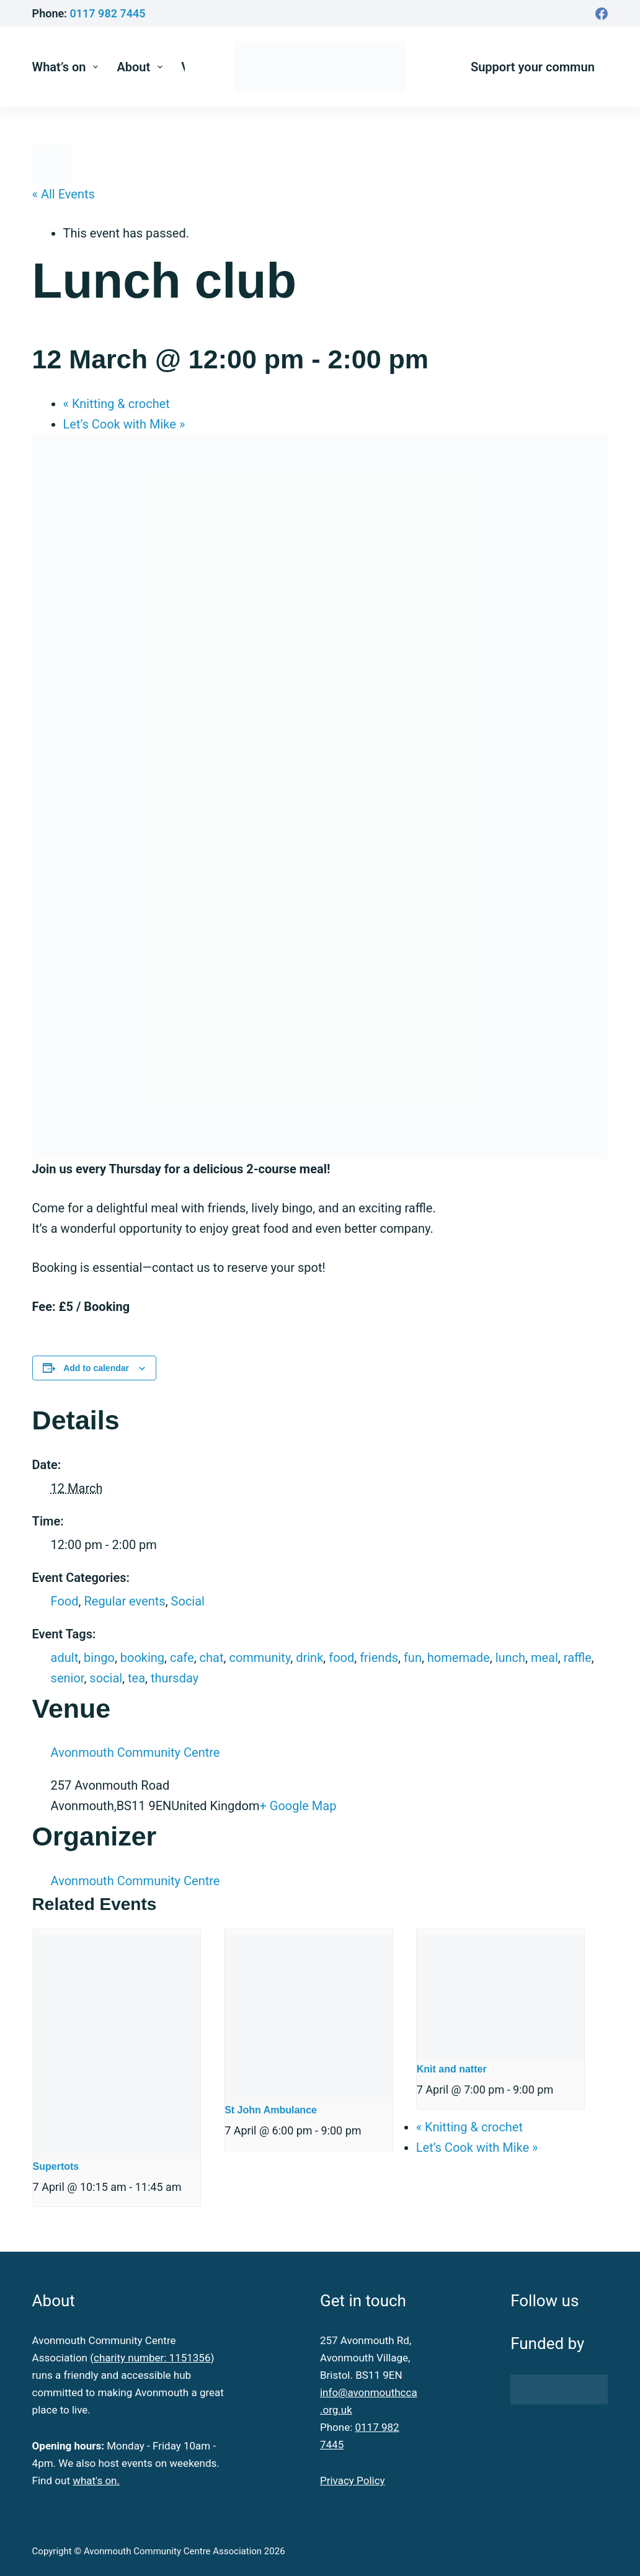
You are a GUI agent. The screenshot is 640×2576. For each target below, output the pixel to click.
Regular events (124, 1601)
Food (65, 1601)
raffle (578, 1657)
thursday (174, 1678)
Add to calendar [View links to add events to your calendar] (96, 1368)
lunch (510, 1657)
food (341, 1657)
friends (379, 1657)
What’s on (68, 67)
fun (413, 1657)
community (259, 1657)
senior (67, 1678)
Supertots (56, 2166)
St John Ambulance (270, 2110)
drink (309, 1657)
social (105, 1678)
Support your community (539, 67)
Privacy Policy (352, 2480)
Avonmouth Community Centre (135, 1752)
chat (212, 1657)
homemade (458, 1657)
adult (65, 1657)
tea (136, 1678)
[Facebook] (601, 13)
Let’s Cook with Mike (124, 424)
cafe (182, 1657)
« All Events (63, 194)
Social (188, 1601)
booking (142, 1657)
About (142, 67)
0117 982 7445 (108, 13)
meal (544, 1657)
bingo (99, 1657)
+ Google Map (297, 1805)
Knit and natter (452, 2069)
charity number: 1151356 (152, 2358)
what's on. (96, 2480)
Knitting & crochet (116, 403)
